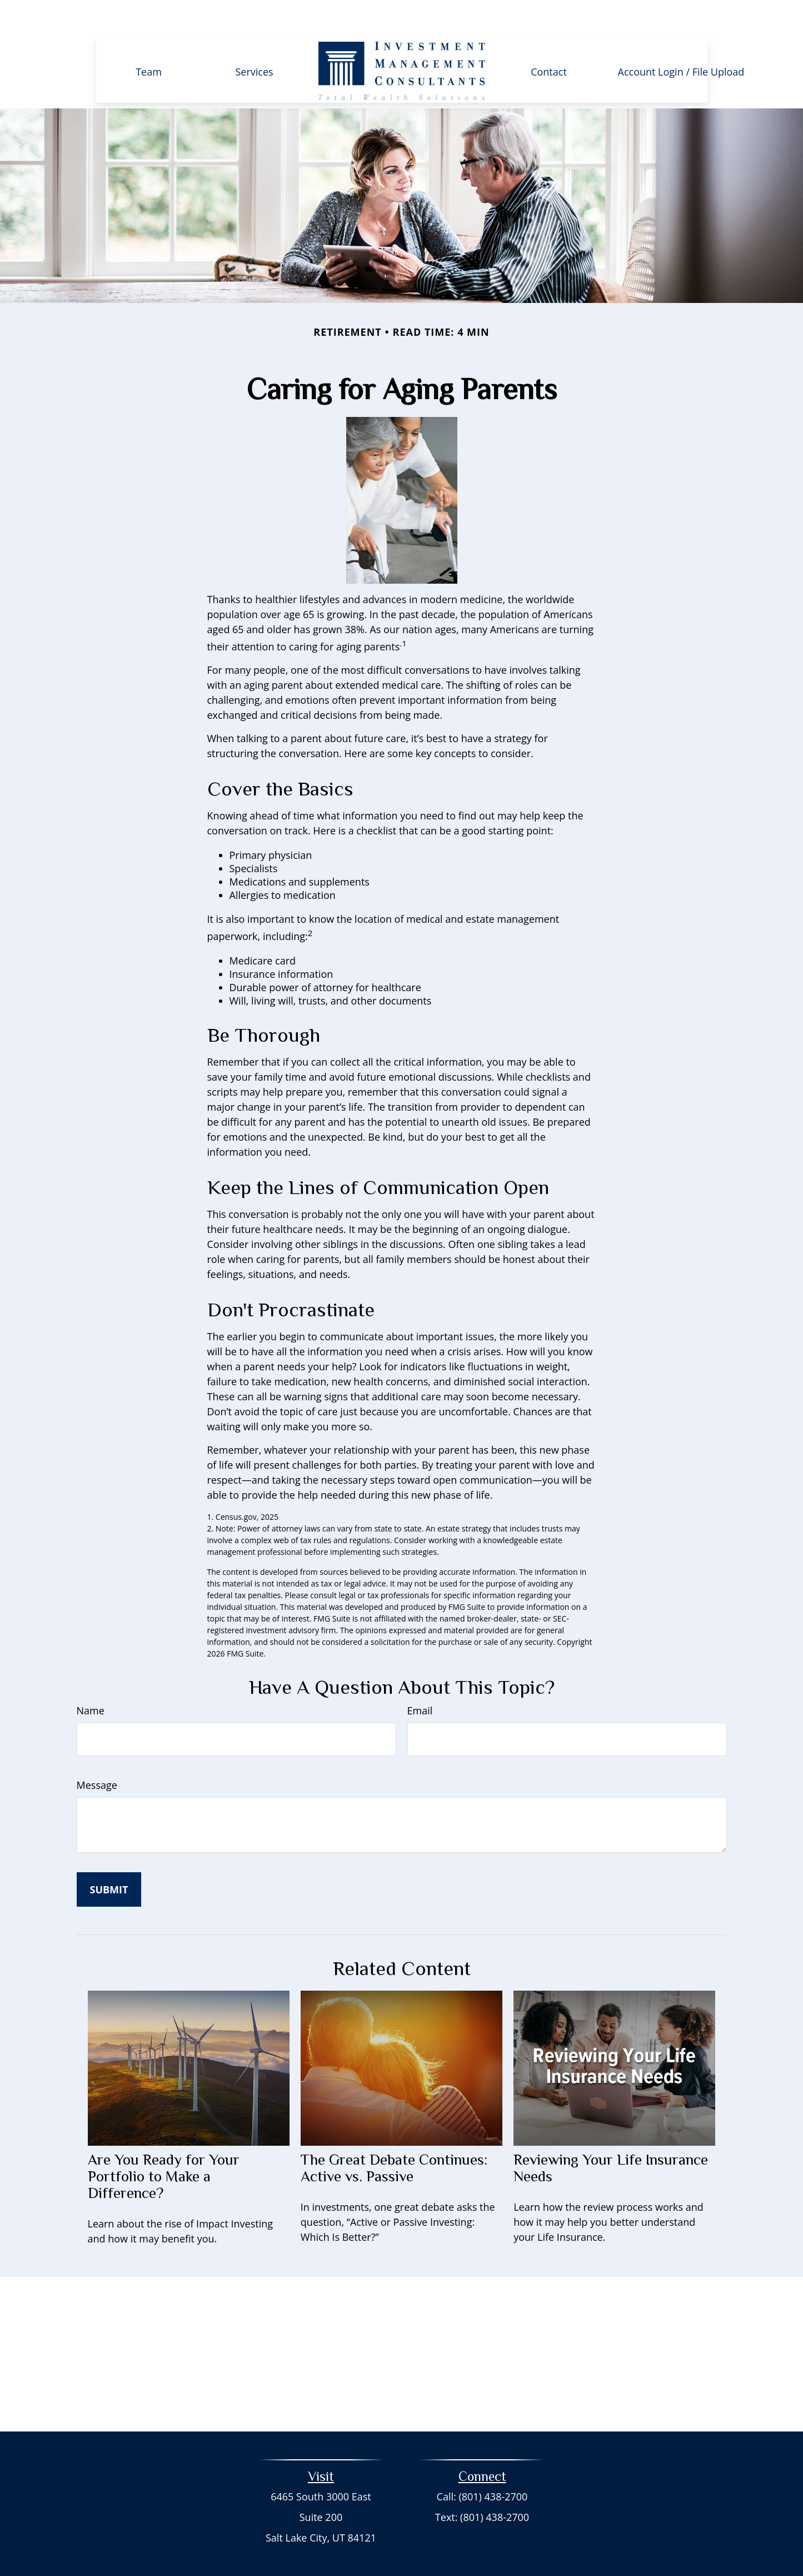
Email (420, 1677)
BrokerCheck (500, 2547)
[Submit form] (109, 1856)
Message (97, 1751)
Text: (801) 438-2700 (482, 2483)
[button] (149, 37)
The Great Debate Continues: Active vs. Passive (394, 2134)
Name (90, 1677)
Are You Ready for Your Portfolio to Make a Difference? (164, 2143)
